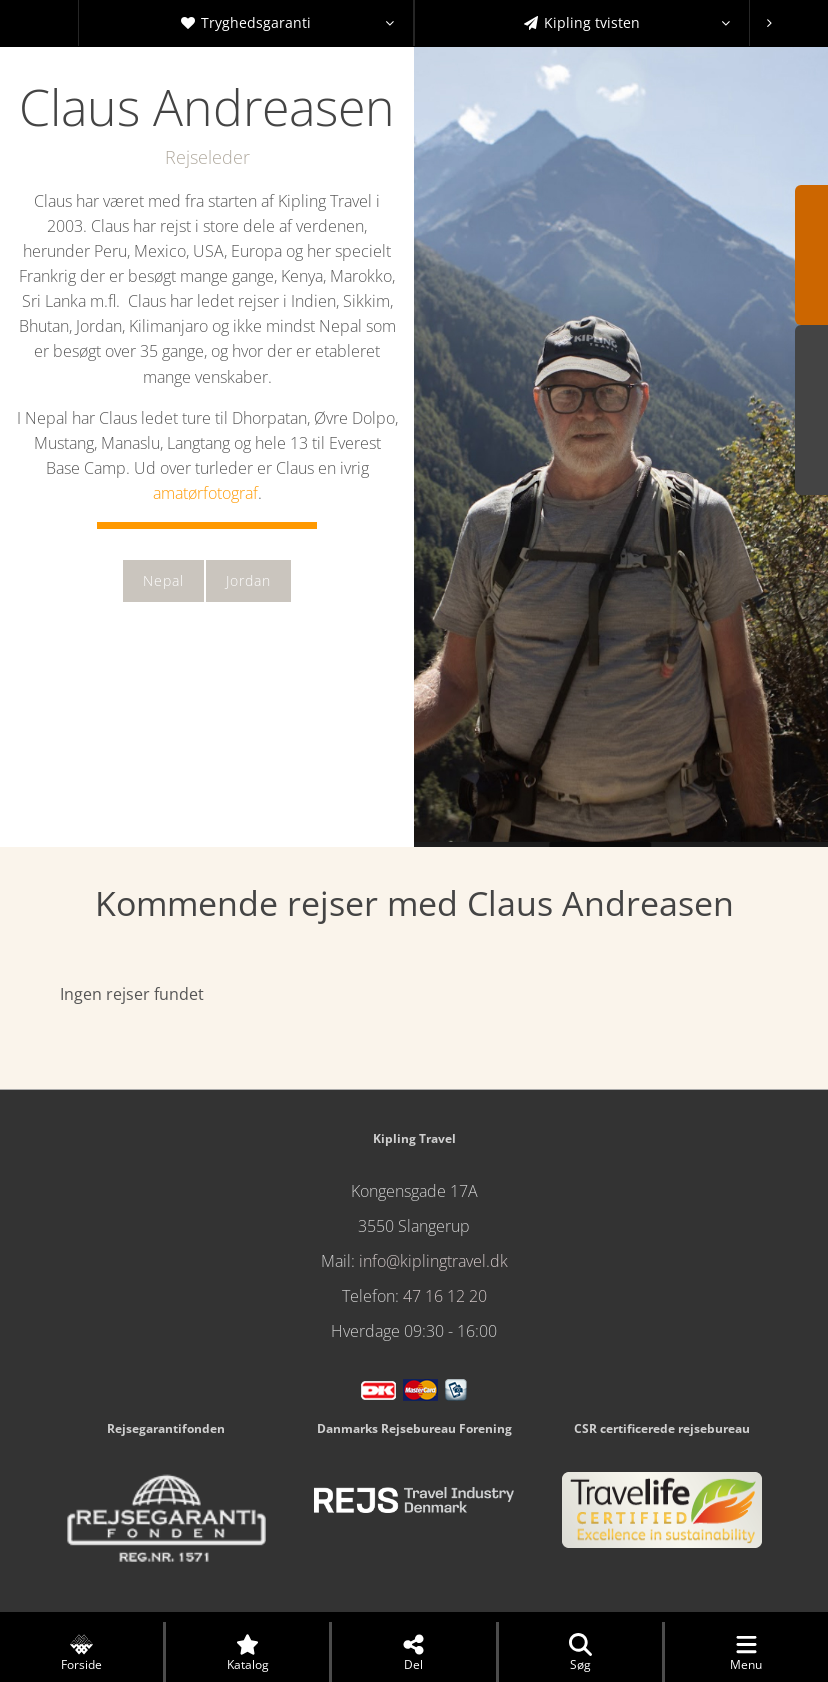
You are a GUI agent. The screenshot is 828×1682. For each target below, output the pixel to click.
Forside (81, 1653)
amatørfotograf (205, 493)
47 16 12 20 (445, 1296)
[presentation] (769, 23)
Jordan (248, 580)
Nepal (163, 580)
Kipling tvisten (627, 23)
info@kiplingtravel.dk (433, 1261)
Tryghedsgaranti (287, 23)
